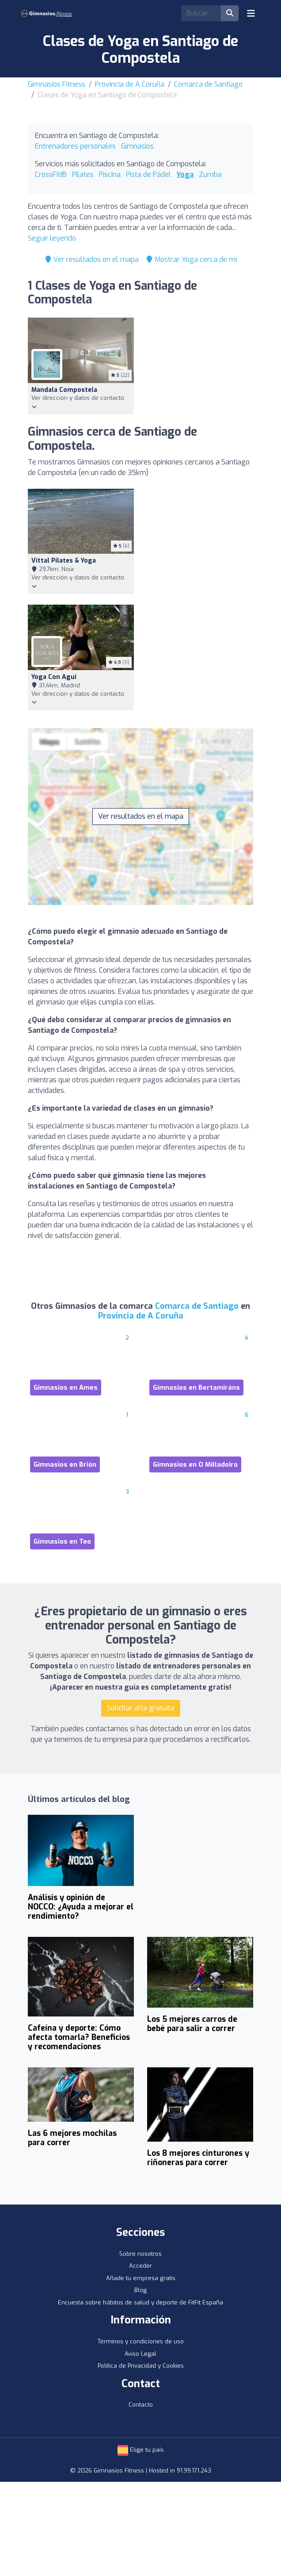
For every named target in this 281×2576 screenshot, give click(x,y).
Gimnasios (137, 146)
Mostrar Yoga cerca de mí (191, 259)
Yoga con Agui (53, 677)
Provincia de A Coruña (129, 84)
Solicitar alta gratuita (141, 1708)
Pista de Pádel (148, 174)
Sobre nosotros (140, 2254)
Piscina (110, 174)
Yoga (185, 174)
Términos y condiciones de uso (141, 2341)
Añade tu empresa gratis (140, 2278)
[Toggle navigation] (251, 13)
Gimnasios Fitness (56, 84)
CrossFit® (51, 174)
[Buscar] (230, 13)
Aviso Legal (140, 2354)
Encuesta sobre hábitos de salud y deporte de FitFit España (140, 2302)
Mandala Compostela (64, 390)
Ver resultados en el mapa (92, 259)
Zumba (210, 174)
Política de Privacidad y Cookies (141, 2365)
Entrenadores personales (75, 146)
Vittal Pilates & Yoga (63, 560)
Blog (140, 2290)
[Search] (201, 13)
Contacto (141, 2404)
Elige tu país (141, 2449)
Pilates (83, 174)
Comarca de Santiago (208, 84)
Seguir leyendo (52, 238)
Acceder (140, 2265)
